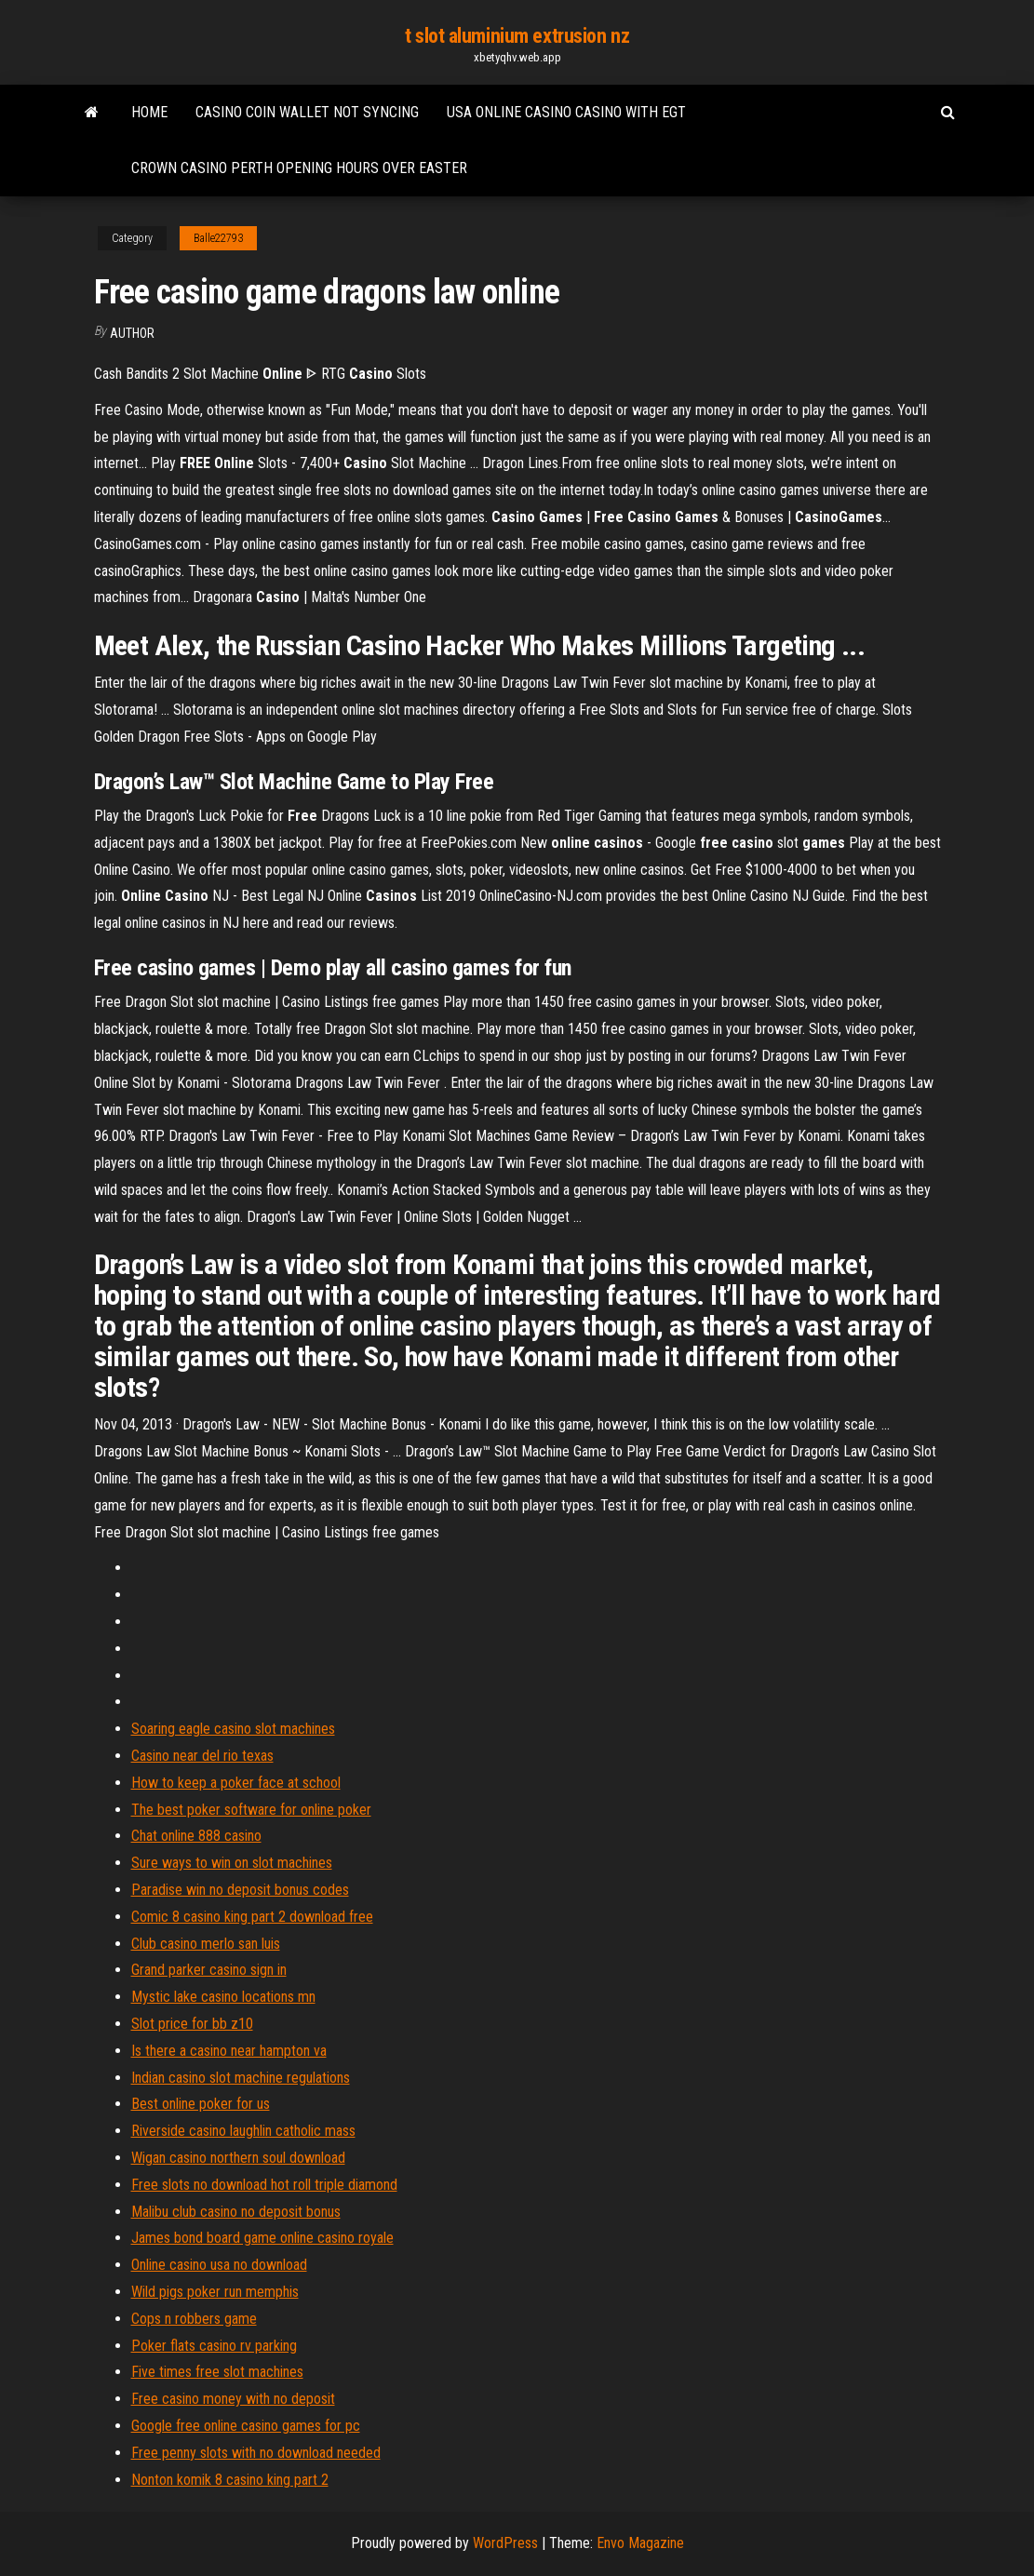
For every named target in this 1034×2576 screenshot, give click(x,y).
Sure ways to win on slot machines (231, 1863)
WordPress (505, 2543)
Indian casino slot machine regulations (240, 2077)
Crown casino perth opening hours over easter (299, 168)
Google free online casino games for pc (245, 2426)
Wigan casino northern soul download (238, 2158)
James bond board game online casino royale (262, 2238)
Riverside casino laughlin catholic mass (243, 2131)
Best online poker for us (200, 2104)
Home (149, 112)
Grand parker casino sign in (209, 1970)
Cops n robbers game (194, 2319)
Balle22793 (218, 238)
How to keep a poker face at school (236, 1782)
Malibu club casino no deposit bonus (236, 2211)
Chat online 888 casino (196, 1836)
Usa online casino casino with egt (566, 112)
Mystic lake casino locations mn (223, 1997)
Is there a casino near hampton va (229, 2050)
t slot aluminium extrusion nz (517, 35)
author (132, 333)
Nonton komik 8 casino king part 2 (230, 2480)
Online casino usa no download (219, 2265)
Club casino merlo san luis (205, 1943)
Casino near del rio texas (202, 1755)
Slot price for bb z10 (192, 2024)
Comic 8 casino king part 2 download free (252, 1916)
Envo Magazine (640, 2543)
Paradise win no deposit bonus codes (240, 1889)
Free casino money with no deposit (233, 2399)
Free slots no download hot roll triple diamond (264, 2185)
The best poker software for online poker (251, 1809)
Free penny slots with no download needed (256, 2453)
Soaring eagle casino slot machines (233, 1728)
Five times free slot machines (217, 2372)
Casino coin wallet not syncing (307, 112)
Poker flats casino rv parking (214, 2346)
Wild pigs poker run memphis (215, 2292)
